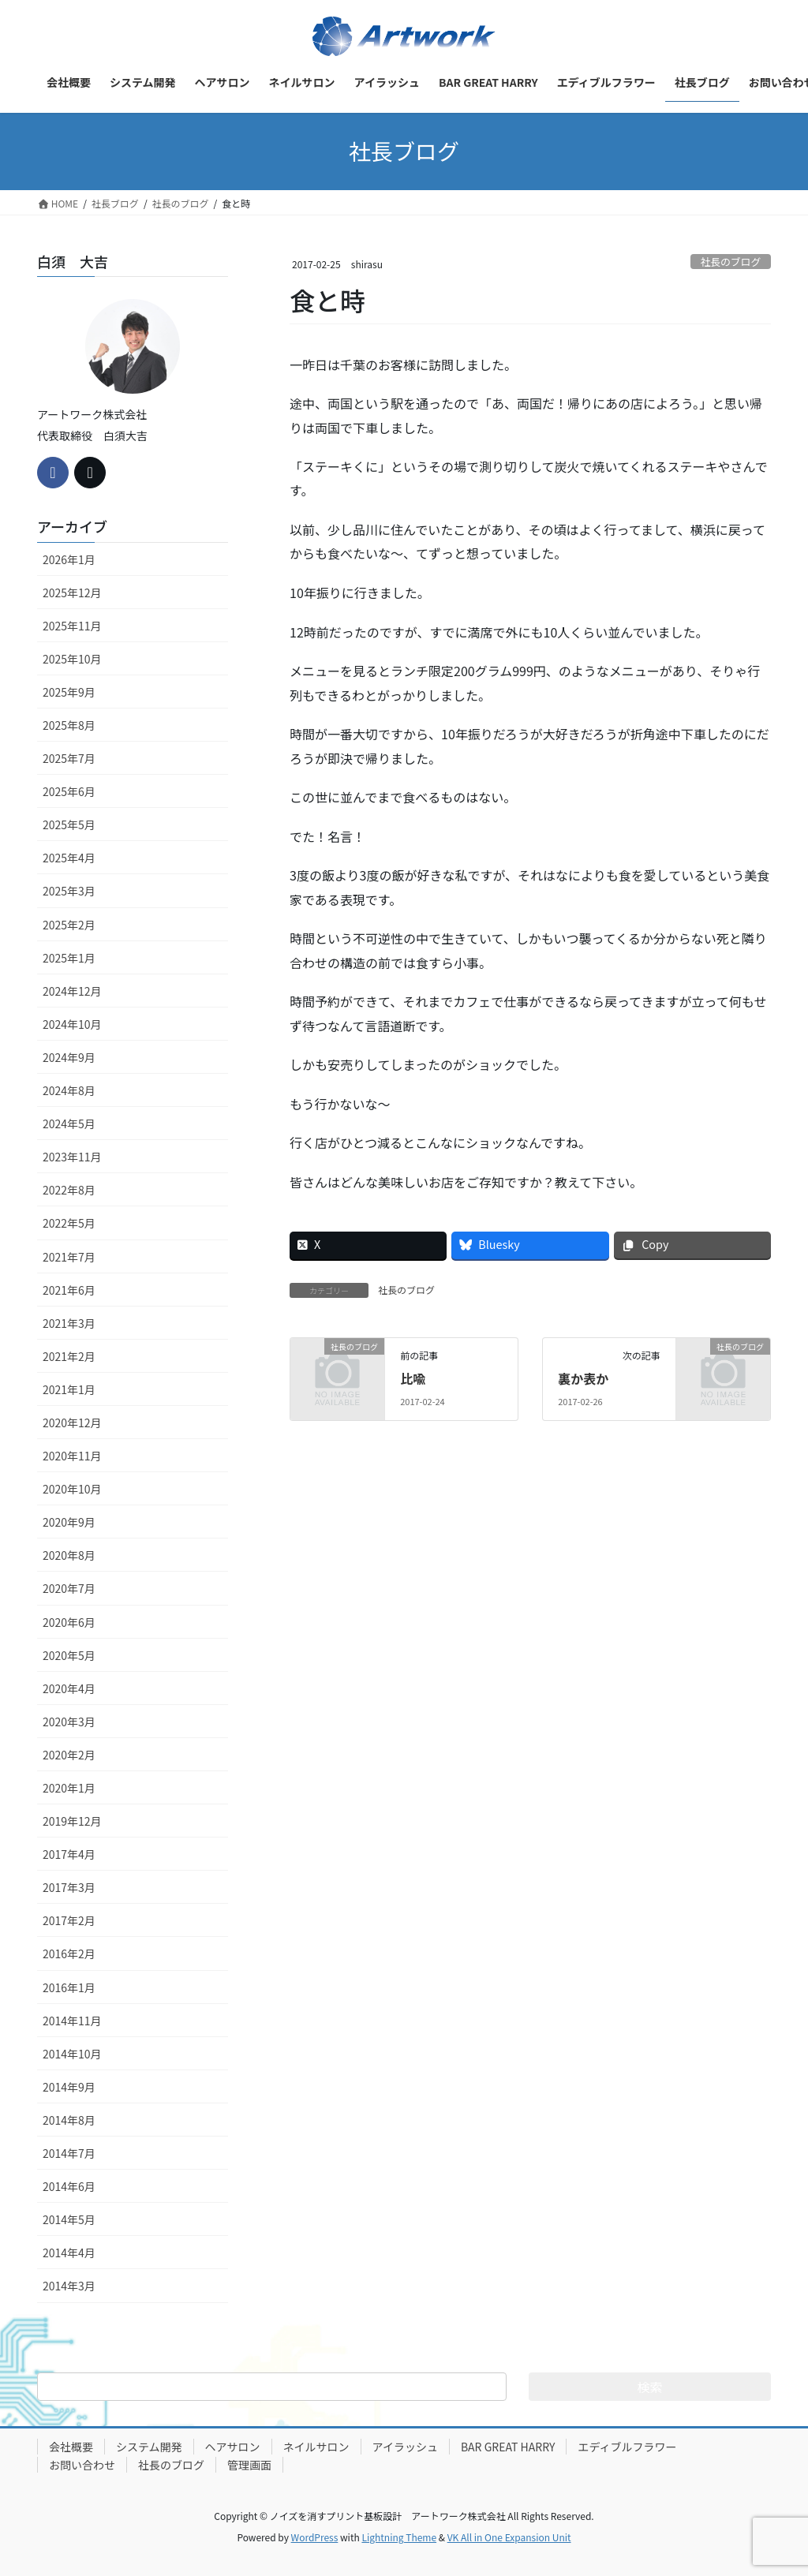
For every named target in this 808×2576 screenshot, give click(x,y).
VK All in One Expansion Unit (509, 2537)
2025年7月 (69, 758)
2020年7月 (69, 1588)
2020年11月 (72, 1456)
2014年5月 (69, 2219)
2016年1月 (69, 1987)
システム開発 (149, 2446)
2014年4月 (69, 2252)
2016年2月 (69, 1953)
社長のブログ (730, 261)
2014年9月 (69, 2087)
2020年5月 (69, 1655)
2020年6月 (69, 1622)
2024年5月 (69, 1123)
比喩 (412, 1378)
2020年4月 (69, 1688)
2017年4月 (69, 1854)
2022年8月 (69, 1190)
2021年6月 (69, 1290)
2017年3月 (69, 1887)
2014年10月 (72, 2054)
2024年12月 (72, 991)
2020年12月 (72, 1422)
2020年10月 (72, 1489)
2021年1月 (69, 1389)
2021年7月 (69, 1257)
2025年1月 (69, 958)
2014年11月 (72, 2020)
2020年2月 (69, 1755)
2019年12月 (72, 1821)
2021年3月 (69, 1323)
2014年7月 (69, 2153)
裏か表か (583, 1378)
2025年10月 (72, 659)
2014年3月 (69, 2286)
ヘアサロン (232, 2446)
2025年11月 (72, 626)
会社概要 (71, 2446)
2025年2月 (69, 925)
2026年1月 (69, 559)
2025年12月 (72, 592)
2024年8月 (69, 1090)
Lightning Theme (398, 2537)
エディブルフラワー (627, 2446)
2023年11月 (72, 1157)
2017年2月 (69, 1920)
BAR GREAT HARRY (508, 2446)
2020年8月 (69, 1555)
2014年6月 (69, 2186)
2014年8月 (69, 2120)
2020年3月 (69, 1721)
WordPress (315, 2537)
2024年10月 (72, 1024)
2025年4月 (69, 858)
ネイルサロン (316, 2446)
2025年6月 (69, 791)
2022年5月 (69, 1223)
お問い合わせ (82, 2465)
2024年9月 (69, 1057)
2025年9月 (69, 692)
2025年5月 (69, 824)
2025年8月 (69, 725)
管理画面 (249, 2465)
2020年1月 (69, 1788)
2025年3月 (69, 891)
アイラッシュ (405, 2446)
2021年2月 (69, 1356)
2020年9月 (69, 1522)
